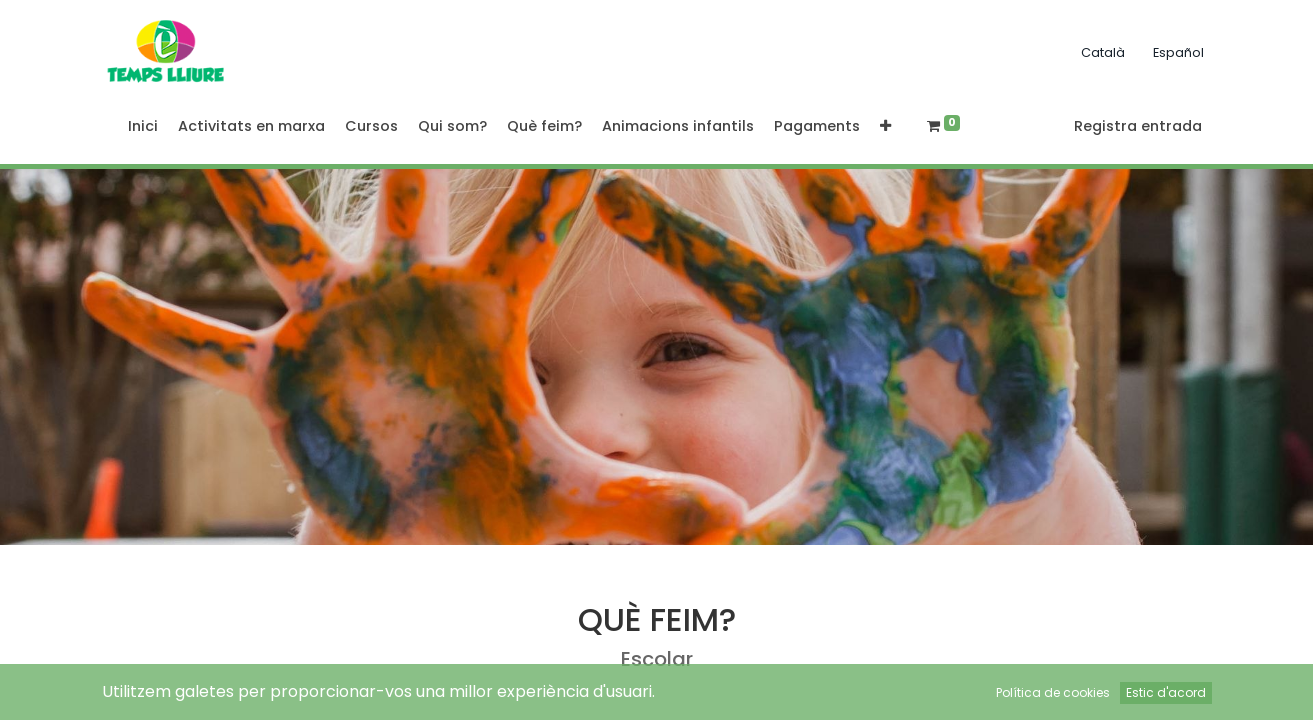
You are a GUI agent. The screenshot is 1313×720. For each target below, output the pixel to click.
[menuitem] (143, 127)
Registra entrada (1138, 126)
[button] (885, 127)
